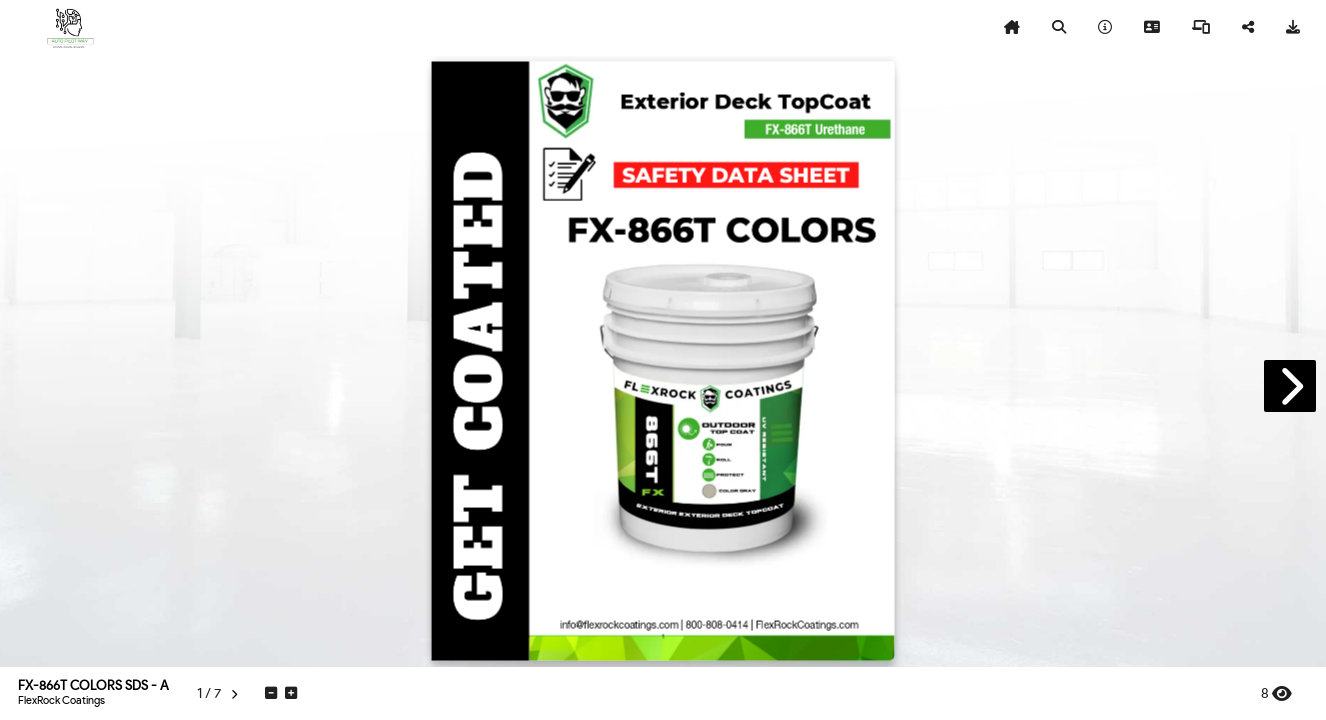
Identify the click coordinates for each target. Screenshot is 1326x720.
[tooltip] (1012, 28)
